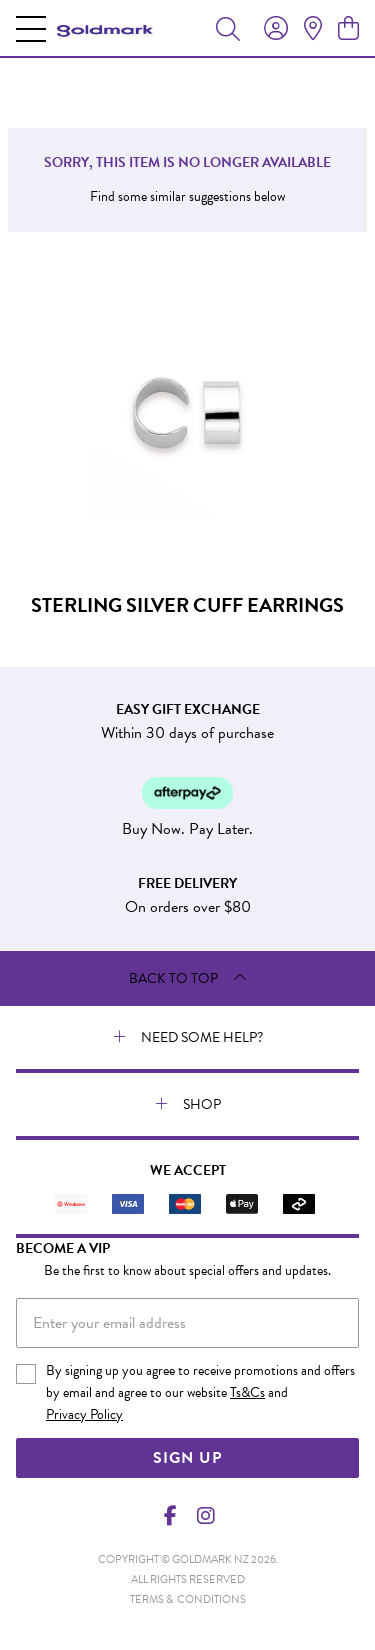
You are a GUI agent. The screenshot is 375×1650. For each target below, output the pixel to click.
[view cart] (348, 29)
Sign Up (187, 1458)
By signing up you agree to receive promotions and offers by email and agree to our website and (200, 1393)
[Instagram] (205, 1516)
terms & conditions (188, 1599)
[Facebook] (170, 1516)
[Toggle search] (228, 28)
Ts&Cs (247, 1392)
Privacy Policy (84, 1414)
